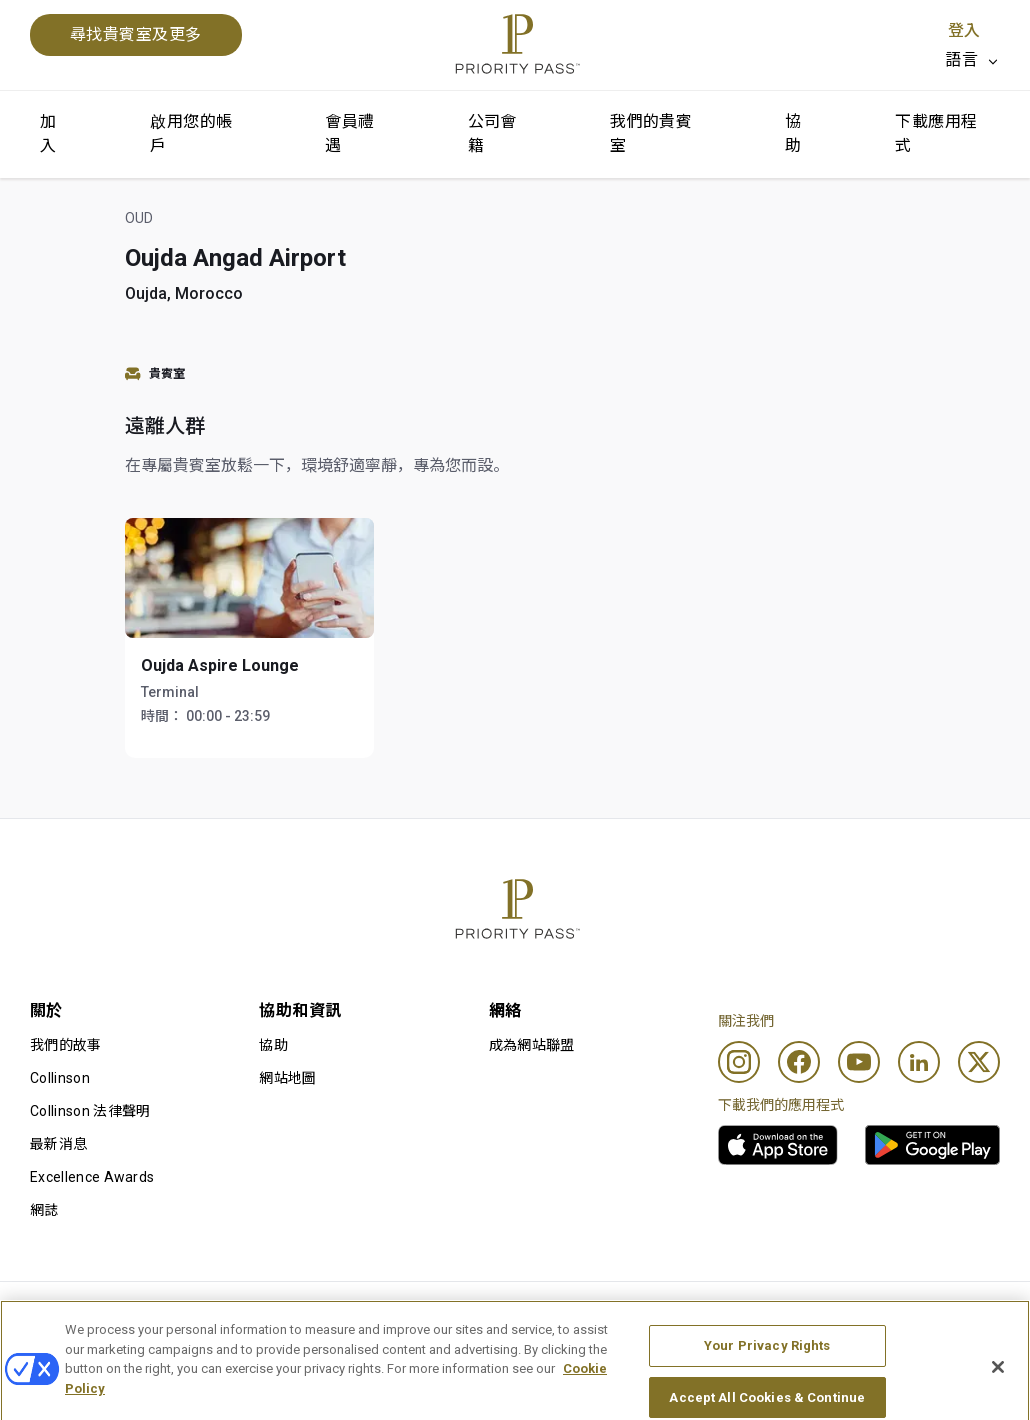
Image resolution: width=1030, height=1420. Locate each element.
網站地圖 (287, 1078)
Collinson (60, 1078)
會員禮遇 (349, 133)
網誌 (44, 1210)
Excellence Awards (92, 1177)
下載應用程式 (936, 133)
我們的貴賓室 (651, 133)
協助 (793, 133)
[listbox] (972, 60)
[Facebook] (799, 1062)
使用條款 (256, 1314)
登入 (964, 30)
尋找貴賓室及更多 (136, 34)
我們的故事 (66, 1045)
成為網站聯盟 (532, 1045)
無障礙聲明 (856, 1314)
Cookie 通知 (463, 1314)
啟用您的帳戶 (191, 133)
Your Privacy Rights (767, 1384)
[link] (778, 1145)
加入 (48, 133)
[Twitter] (979, 1062)
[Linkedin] (919, 1062)
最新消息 (58, 1144)
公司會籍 (492, 133)
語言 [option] (961, 59)
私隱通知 (651, 1314)
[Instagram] (739, 1062)
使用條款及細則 (80, 1314)
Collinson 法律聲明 (90, 1111)
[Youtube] (859, 1062)
